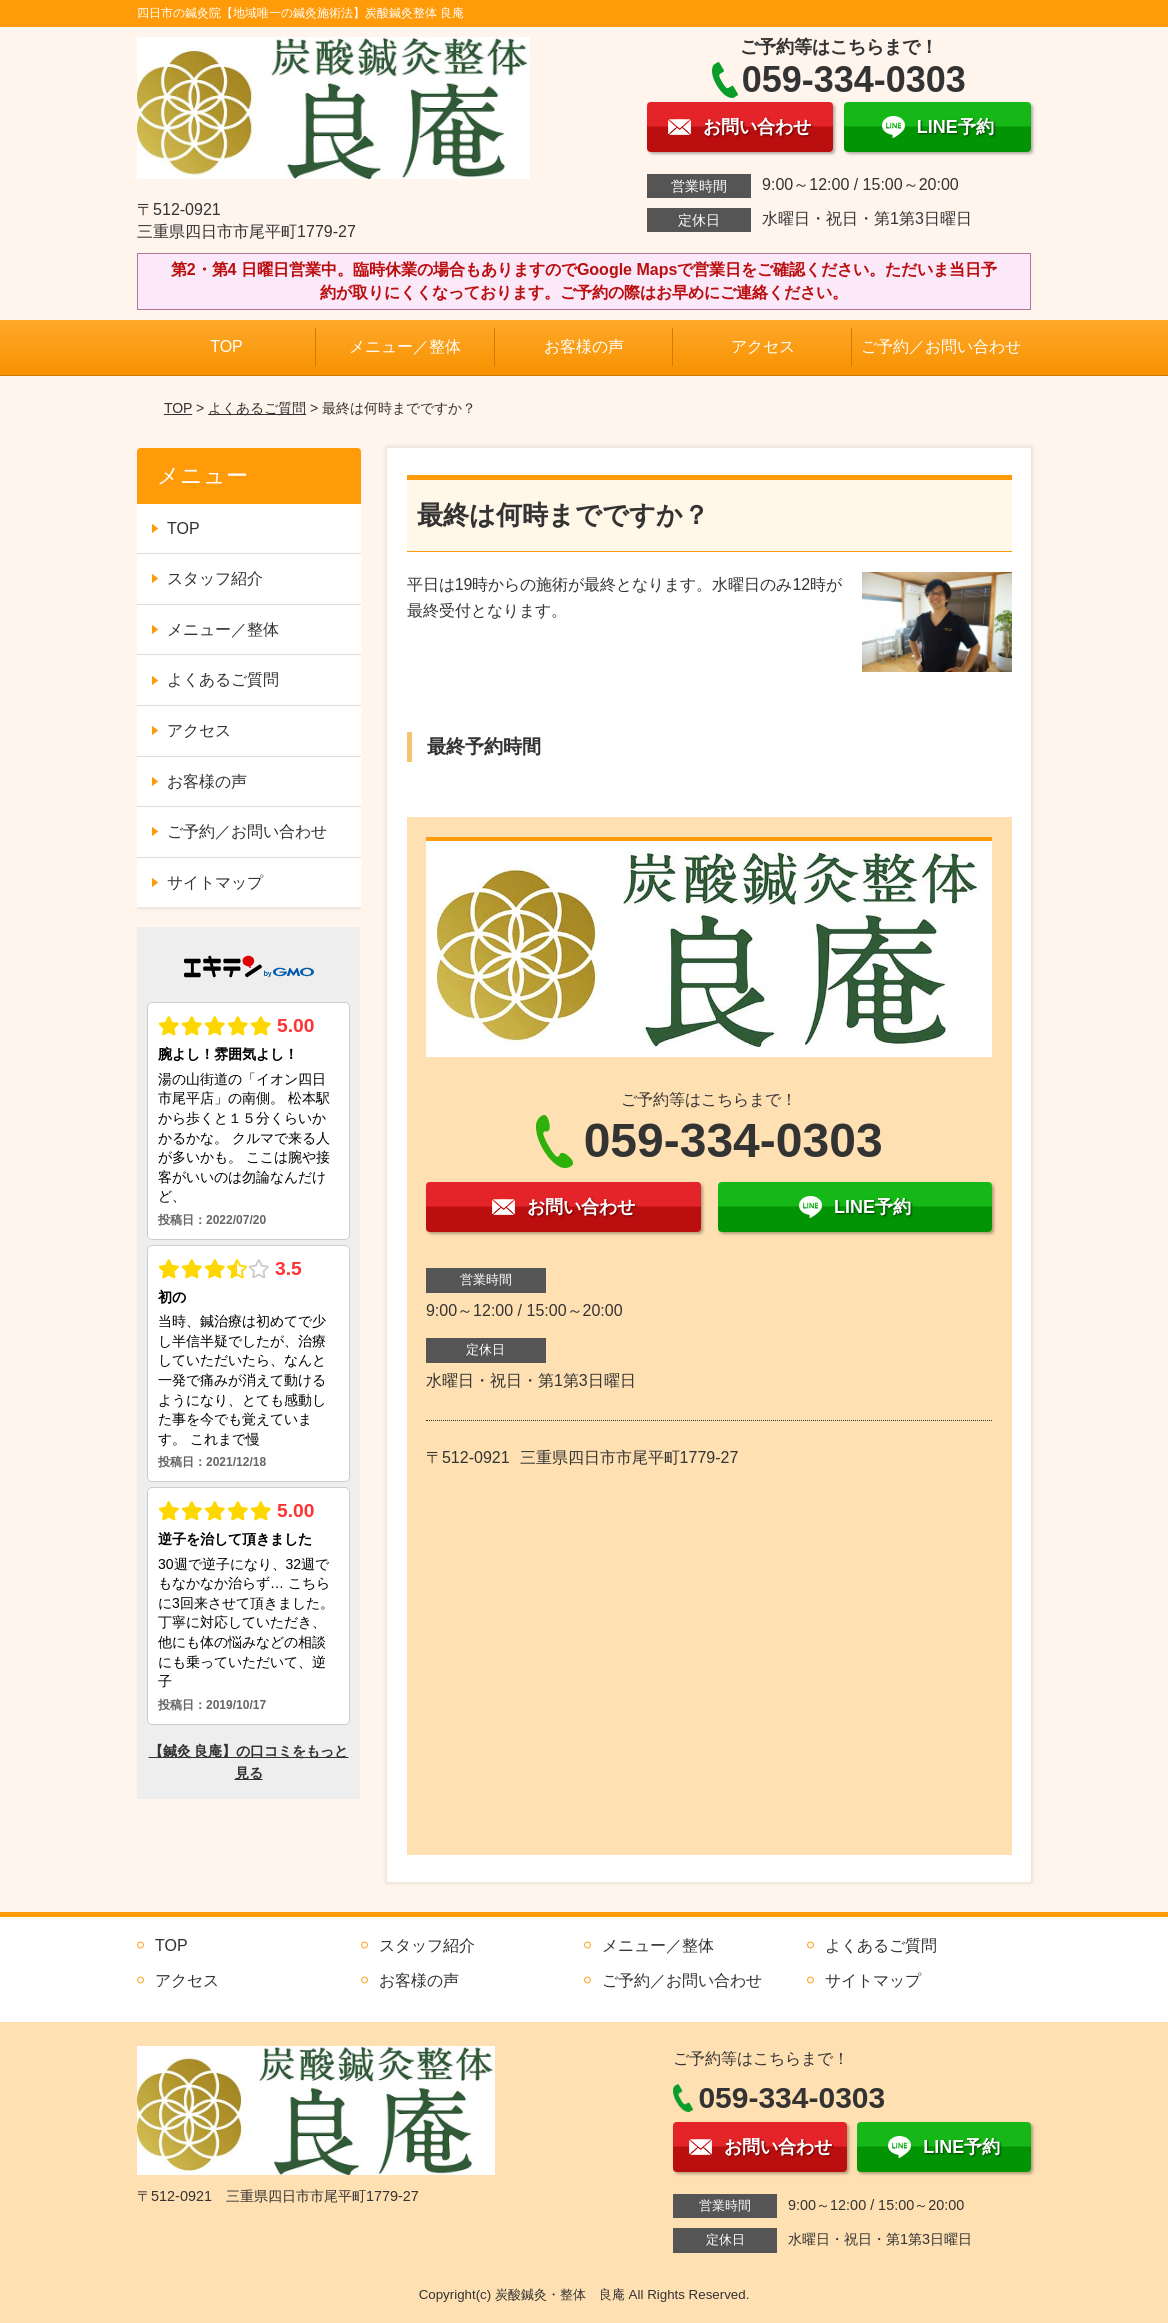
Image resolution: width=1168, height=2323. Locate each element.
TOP (226, 346)
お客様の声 (584, 346)
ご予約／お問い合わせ (941, 346)
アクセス (763, 346)
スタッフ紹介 (215, 578)
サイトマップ (215, 882)
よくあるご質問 (257, 408)
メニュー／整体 (405, 346)
